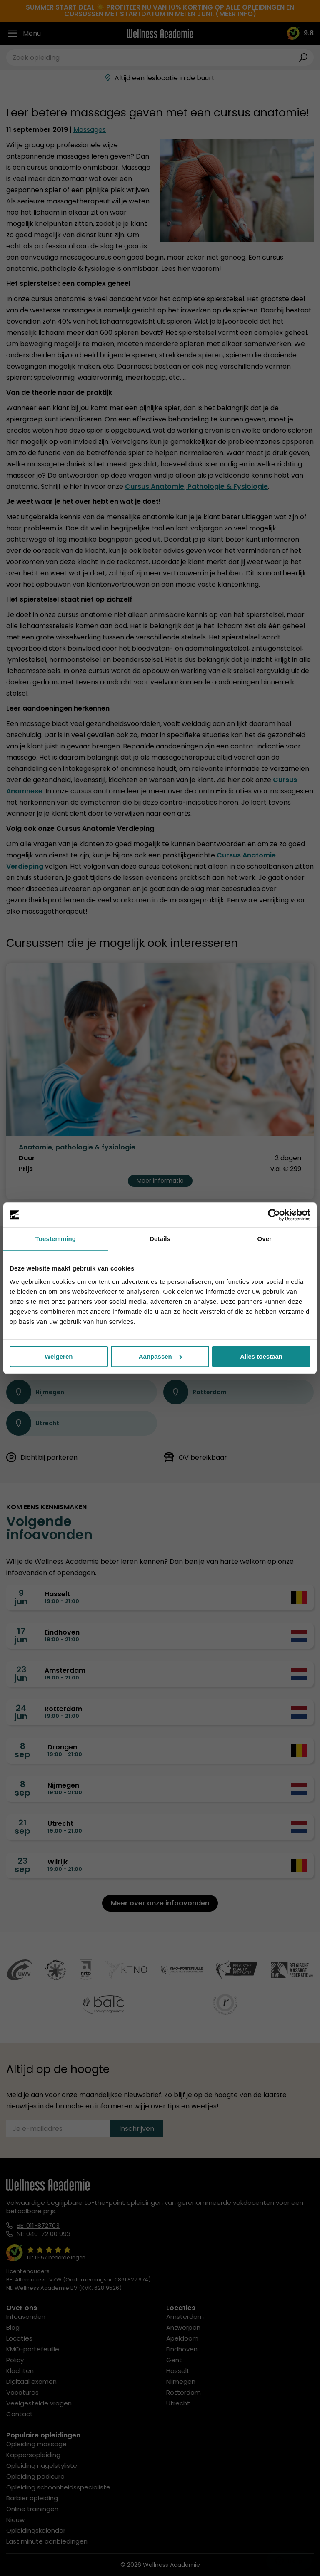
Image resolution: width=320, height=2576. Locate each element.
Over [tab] (264, 1238)
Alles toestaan (261, 1356)
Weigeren (58, 1356)
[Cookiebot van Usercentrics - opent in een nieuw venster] (274, 1215)
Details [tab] (160, 1238)
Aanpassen (160, 1356)
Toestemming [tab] (55, 1238)
